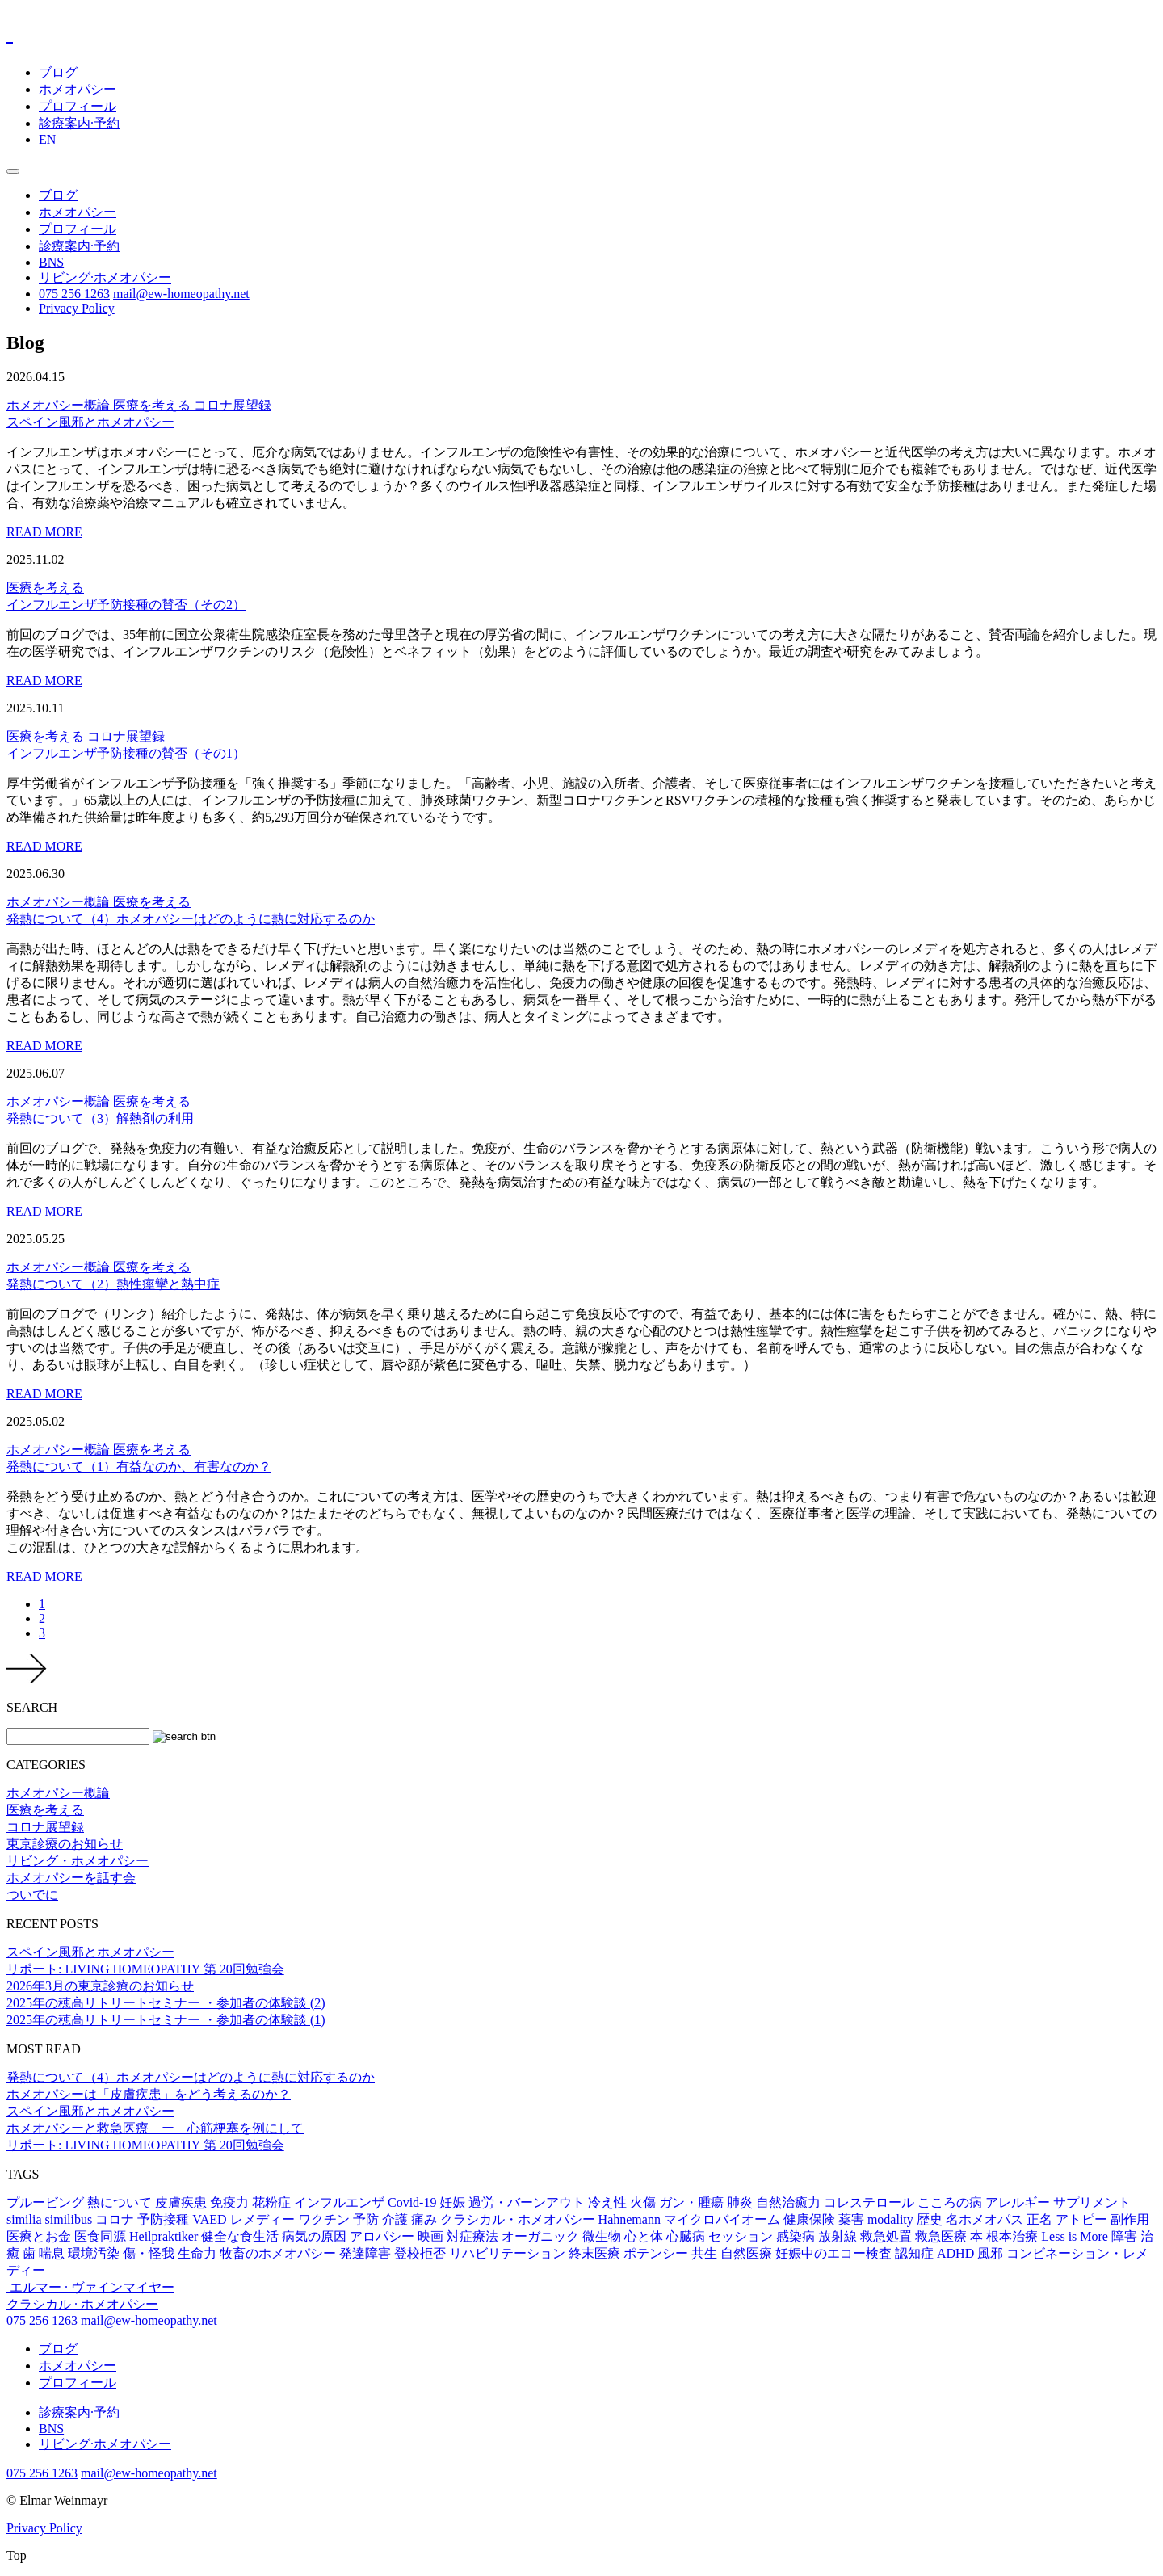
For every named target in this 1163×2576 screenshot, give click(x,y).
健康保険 (809, 2219)
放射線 (837, 2236)
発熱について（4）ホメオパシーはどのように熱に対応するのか (190, 2077)
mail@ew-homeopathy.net (181, 293)
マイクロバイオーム (722, 2219)
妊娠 (452, 2202)
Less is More (1074, 2236)
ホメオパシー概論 (59, 405)
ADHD (955, 2253)
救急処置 (886, 2236)
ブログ (58, 72)
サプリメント (1092, 2202)
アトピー (1081, 2219)
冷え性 (607, 2202)
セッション (740, 2236)
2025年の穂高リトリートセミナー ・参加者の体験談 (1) (165, 2020)
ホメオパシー (77, 89)
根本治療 (1012, 2236)
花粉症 (271, 2202)
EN (47, 139)
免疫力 (229, 2202)
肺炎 (740, 2202)
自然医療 (746, 2253)
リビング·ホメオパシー (105, 277)
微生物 (601, 2236)
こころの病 (949, 2202)
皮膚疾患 (181, 2202)
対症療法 (472, 2236)
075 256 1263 (74, 293)
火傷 (643, 2202)
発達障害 (365, 2253)
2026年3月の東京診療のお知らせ (100, 1986)
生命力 (197, 2253)
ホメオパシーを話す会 (71, 1878)
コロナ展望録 (232, 405)
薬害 (851, 2219)
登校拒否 (420, 2253)
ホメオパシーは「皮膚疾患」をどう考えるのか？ (148, 2094)
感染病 (795, 2236)
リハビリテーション (507, 2253)
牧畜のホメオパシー (278, 2253)
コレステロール (869, 2202)
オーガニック (540, 2236)
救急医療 (941, 2236)
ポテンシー (655, 2253)
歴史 (930, 2219)
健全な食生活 (240, 2236)
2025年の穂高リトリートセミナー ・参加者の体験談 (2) (165, 2003)
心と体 (643, 2236)
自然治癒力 (788, 2202)
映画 (430, 2236)
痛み (424, 2219)
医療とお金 (38, 2236)
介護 (395, 2219)
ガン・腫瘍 (691, 2202)
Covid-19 (412, 2202)
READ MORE (44, 532)
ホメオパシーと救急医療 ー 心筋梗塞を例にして (155, 2128)
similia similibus (49, 2219)
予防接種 (163, 2219)
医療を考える (153, 405)
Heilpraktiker (163, 2236)
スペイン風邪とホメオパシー (90, 1952)
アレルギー (1017, 2202)
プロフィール (77, 106)
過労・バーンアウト (526, 2202)
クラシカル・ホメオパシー (517, 2219)
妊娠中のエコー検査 (833, 2253)
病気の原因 (314, 2236)
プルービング (45, 2202)
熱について (119, 2202)
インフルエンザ (339, 2202)
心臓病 (685, 2236)
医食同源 (100, 2236)
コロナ (114, 2219)
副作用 (1130, 2219)
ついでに (32, 1895)
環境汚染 (94, 2253)
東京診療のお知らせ (64, 1844)
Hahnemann (629, 2219)
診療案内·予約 (79, 123)
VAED (209, 2219)
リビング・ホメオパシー (77, 1861)
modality (890, 2219)
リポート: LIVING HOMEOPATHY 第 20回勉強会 (145, 1969)
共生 (704, 2253)
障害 (1124, 2236)
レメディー (262, 2219)
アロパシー (382, 2236)
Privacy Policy (77, 308)
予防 (366, 2219)
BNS (51, 262)
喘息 (52, 2253)
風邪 (990, 2253)
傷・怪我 (148, 2253)
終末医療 (594, 2253)
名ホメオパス (984, 2219)
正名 (1039, 2219)
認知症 (914, 2253)
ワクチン (324, 2219)
